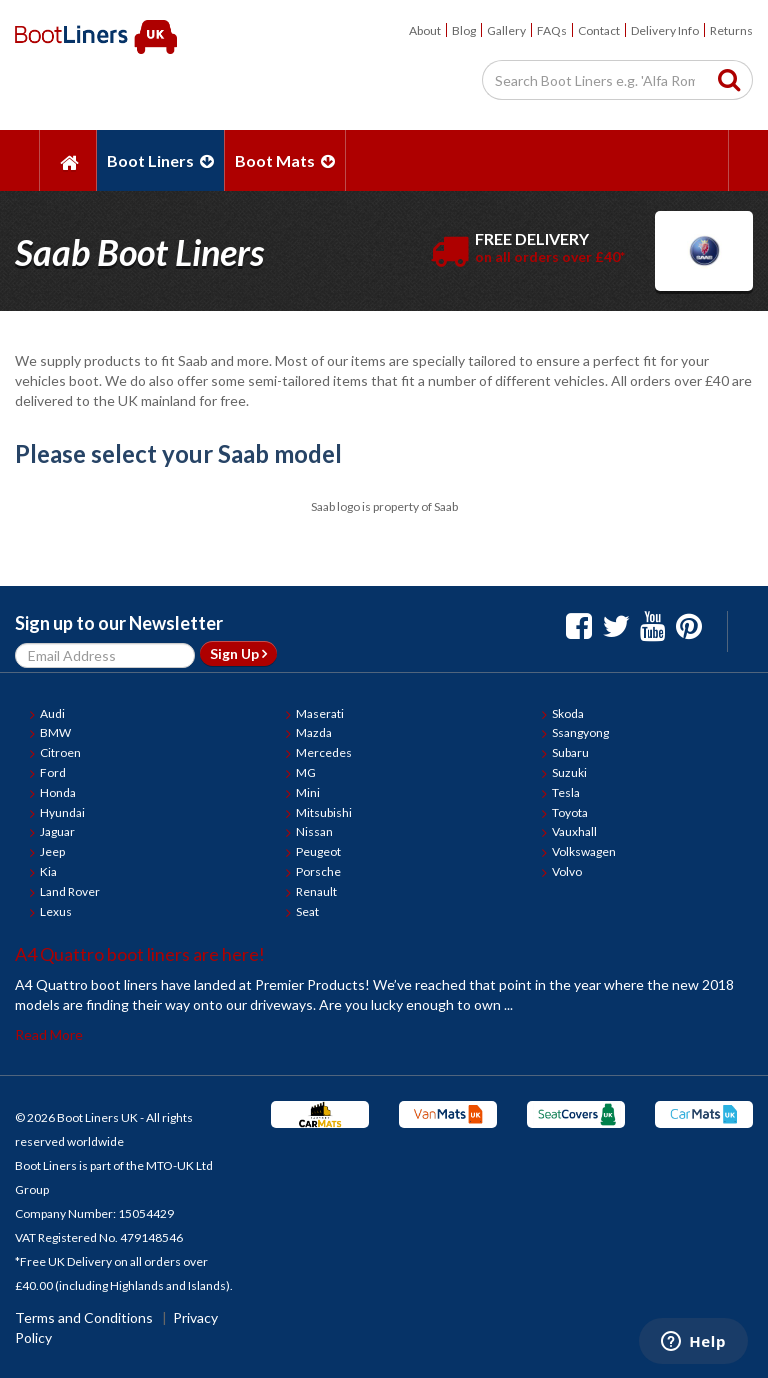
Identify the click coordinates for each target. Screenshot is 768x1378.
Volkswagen (584, 851)
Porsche (318, 871)
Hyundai (62, 812)
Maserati (320, 713)
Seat (307, 911)
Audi (52, 713)
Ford (53, 772)
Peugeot (318, 851)
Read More (49, 1034)
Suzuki (569, 772)
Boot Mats (285, 160)
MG (306, 772)
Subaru (570, 752)
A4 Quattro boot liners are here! (140, 954)
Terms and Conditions (84, 1317)
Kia (48, 871)
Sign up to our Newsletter (119, 623)
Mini (308, 792)
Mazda (314, 732)
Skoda (568, 713)
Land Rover (70, 891)
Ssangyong (580, 732)
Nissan (314, 831)
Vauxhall (574, 831)
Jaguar (57, 831)
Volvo (567, 871)
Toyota (570, 812)
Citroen (60, 752)
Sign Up (238, 653)
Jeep (52, 851)
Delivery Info (665, 30)
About (425, 30)
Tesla (566, 792)
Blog (464, 30)
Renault (316, 891)
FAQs (552, 30)
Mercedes (324, 752)
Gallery (506, 30)
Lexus (56, 911)
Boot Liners (160, 160)
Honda (58, 792)
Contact (599, 30)
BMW (55, 732)
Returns (731, 30)
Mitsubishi (324, 812)
